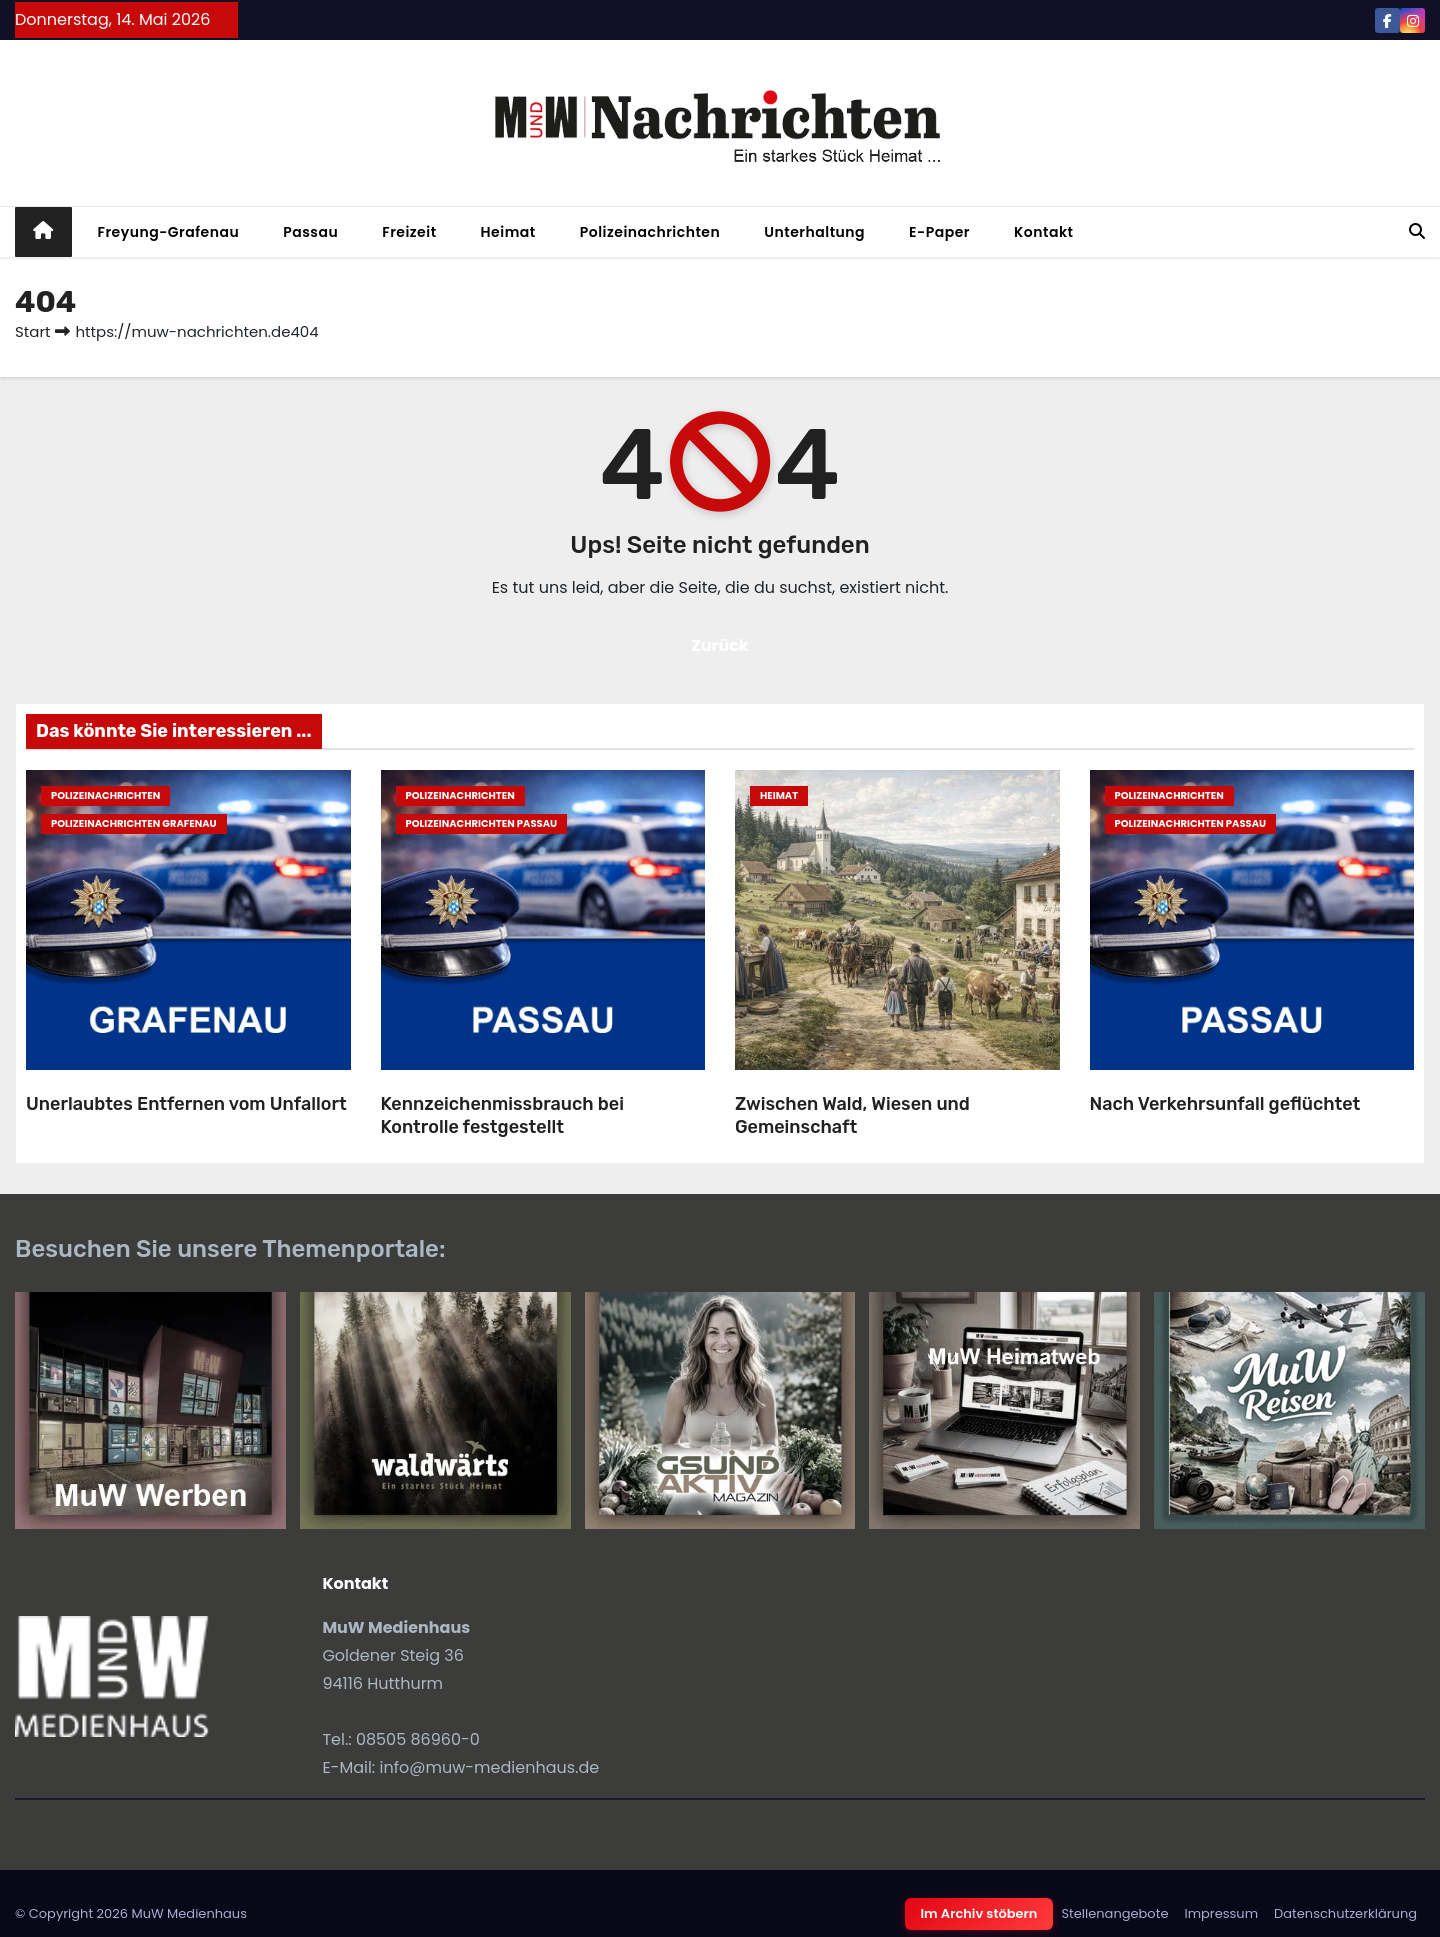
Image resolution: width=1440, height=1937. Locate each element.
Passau (310, 232)
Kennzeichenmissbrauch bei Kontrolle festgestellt (502, 1115)
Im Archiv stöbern (979, 1913)
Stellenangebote (1114, 1913)
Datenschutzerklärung (1345, 1913)
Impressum (1221, 1913)
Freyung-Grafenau (169, 232)
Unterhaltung (814, 232)
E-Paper (939, 232)
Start (32, 331)
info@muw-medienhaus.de (490, 1767)
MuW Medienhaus (189, 1913)
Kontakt (1044, 232)
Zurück (720, 645)
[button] (1417, 231)
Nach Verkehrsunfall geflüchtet (1225, 1104)
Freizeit (409, 232)
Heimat (508, 232)
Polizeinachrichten (650, 232)
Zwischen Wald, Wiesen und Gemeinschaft (852, 1115)
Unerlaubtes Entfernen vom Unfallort (186, 1104)
